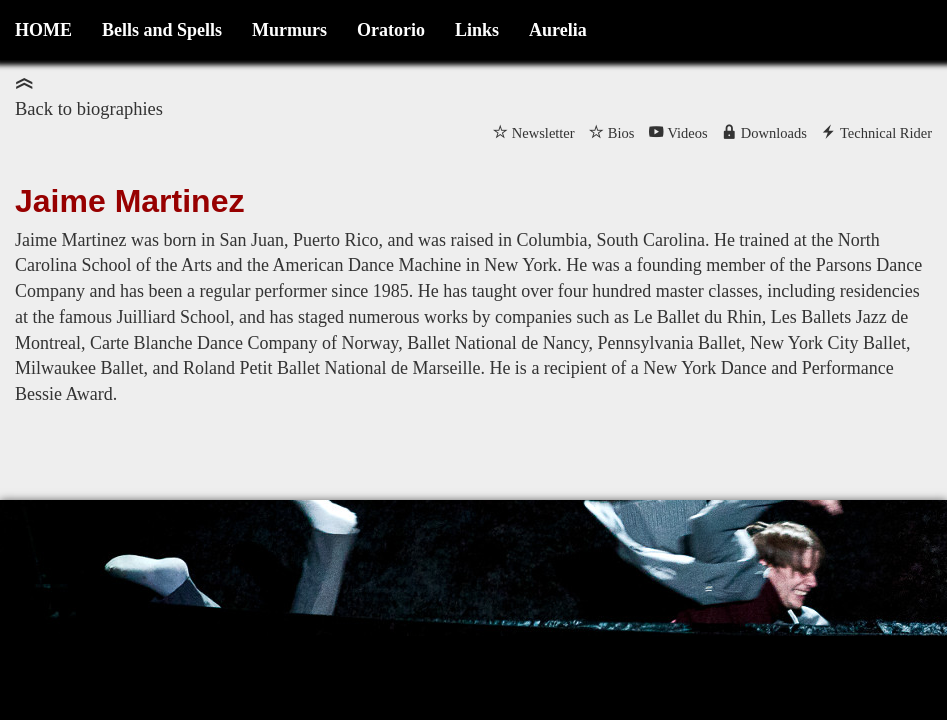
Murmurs (289, 30)
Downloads (774, 133)
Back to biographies (89, 109)
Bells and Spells (162, 30)
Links (477, 30)
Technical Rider (886, 133)
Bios (621, 133)
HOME (43, 30)
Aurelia (558, 30)
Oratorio (391, 30)
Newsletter (543, 133)
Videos (687, 133)
